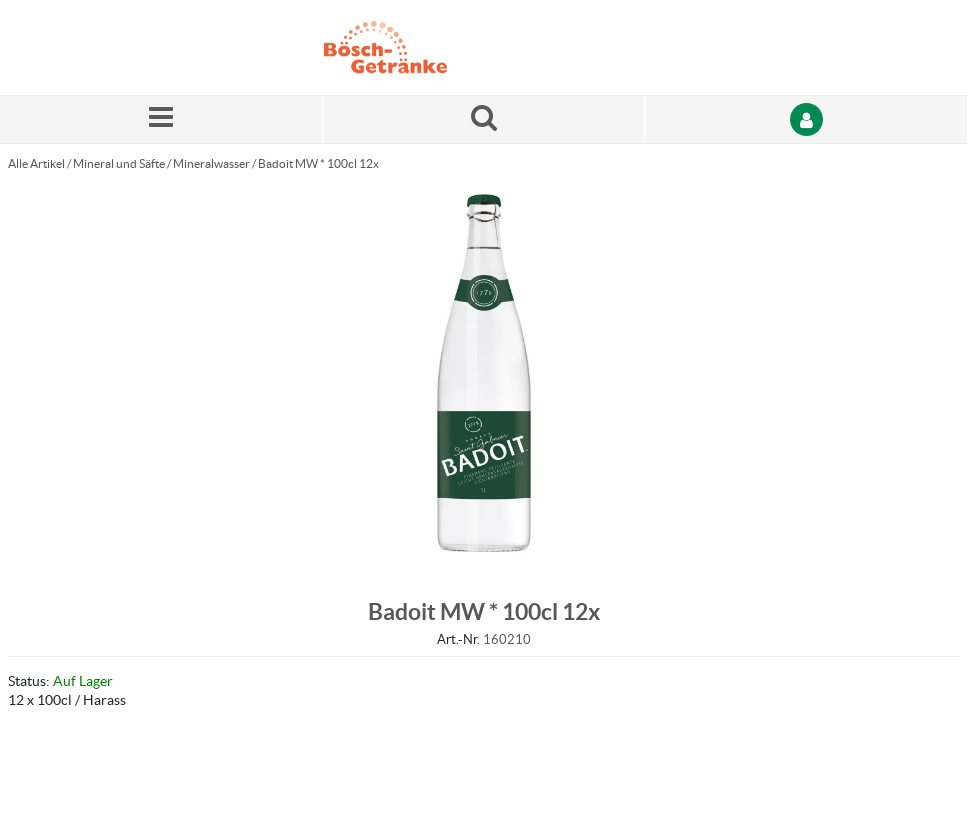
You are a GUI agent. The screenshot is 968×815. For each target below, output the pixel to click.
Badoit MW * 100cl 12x (318, 163)
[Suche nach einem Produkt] (484, 119)
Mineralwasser (211, 163)
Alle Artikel (36, 163)
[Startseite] (419, 47)
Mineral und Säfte (119, 163)
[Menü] (161, 119)
